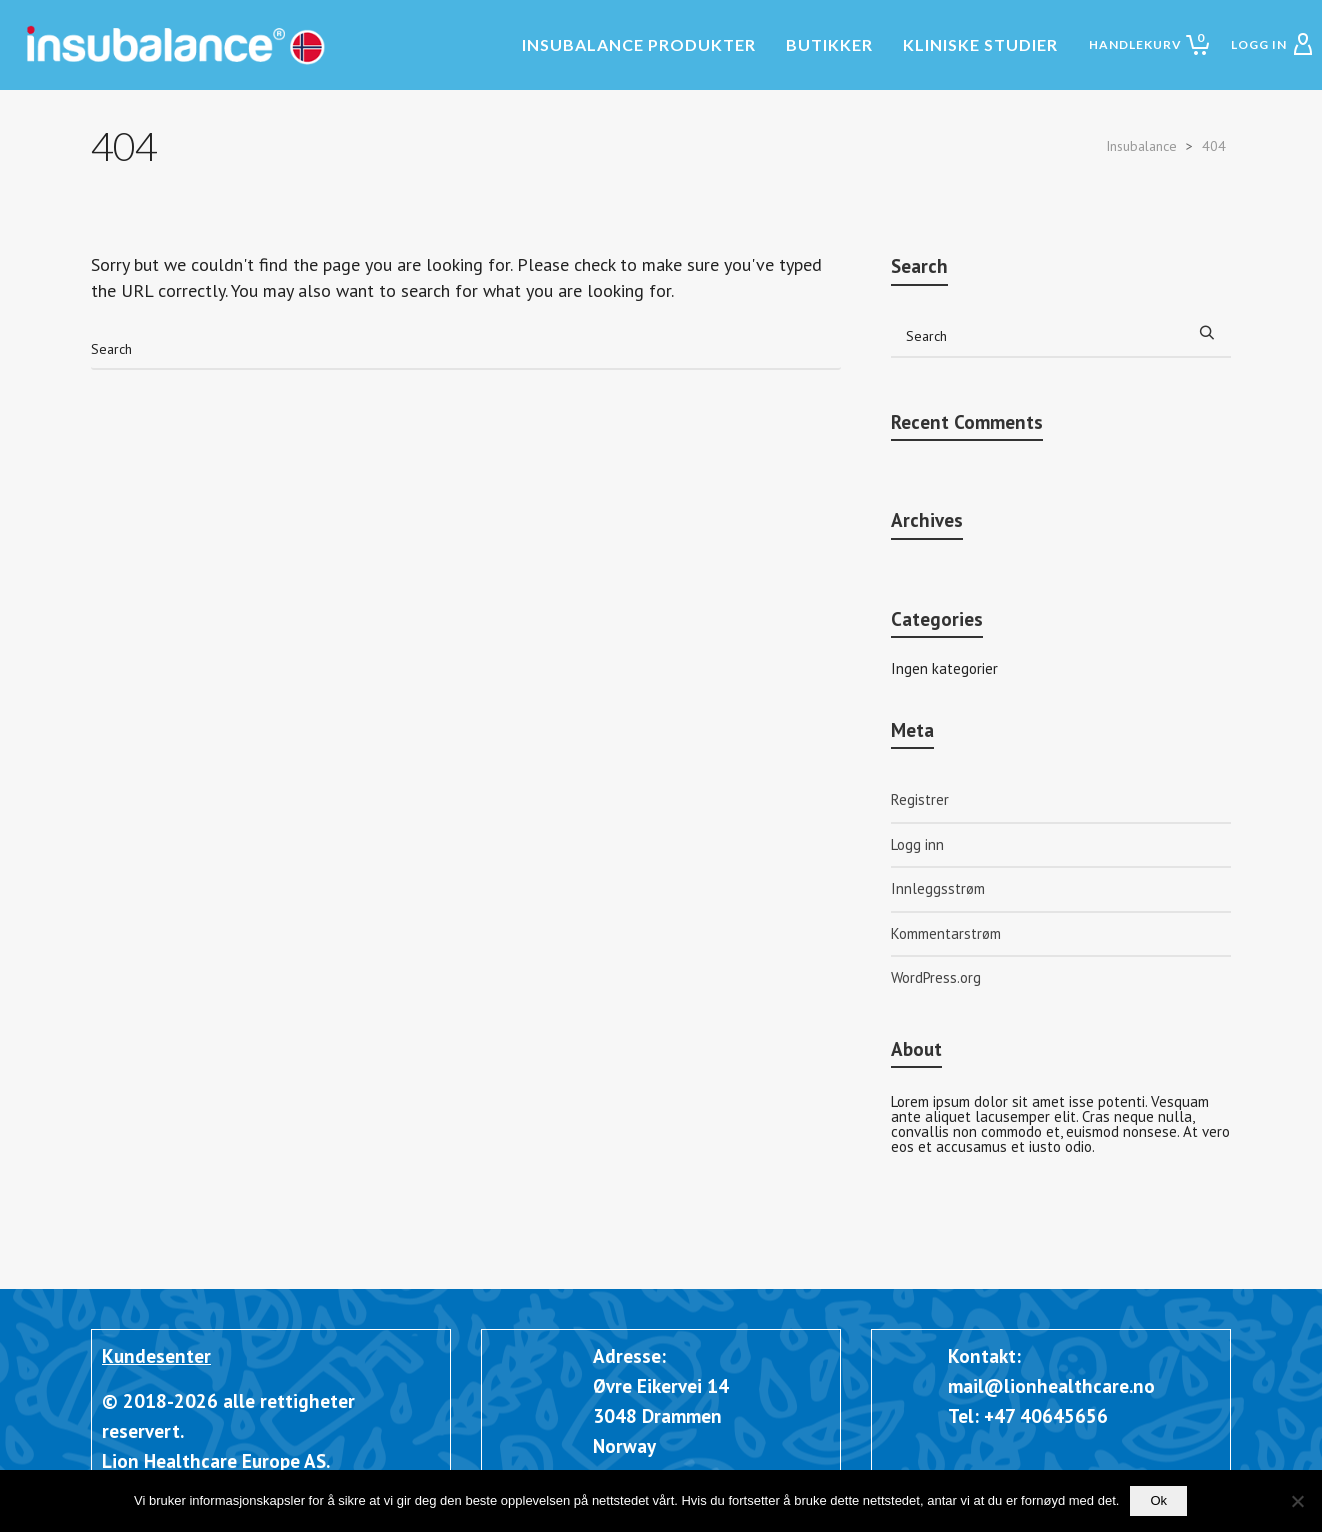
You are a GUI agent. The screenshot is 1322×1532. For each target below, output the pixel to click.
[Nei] (1297, 1501)
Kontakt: (984, 1356)
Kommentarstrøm (946, 933)
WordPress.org (936, 977)
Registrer (920, 799)
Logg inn (917, 844)
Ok (1158, 1500)
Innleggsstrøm (938, 888)
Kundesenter (156, 1356)
